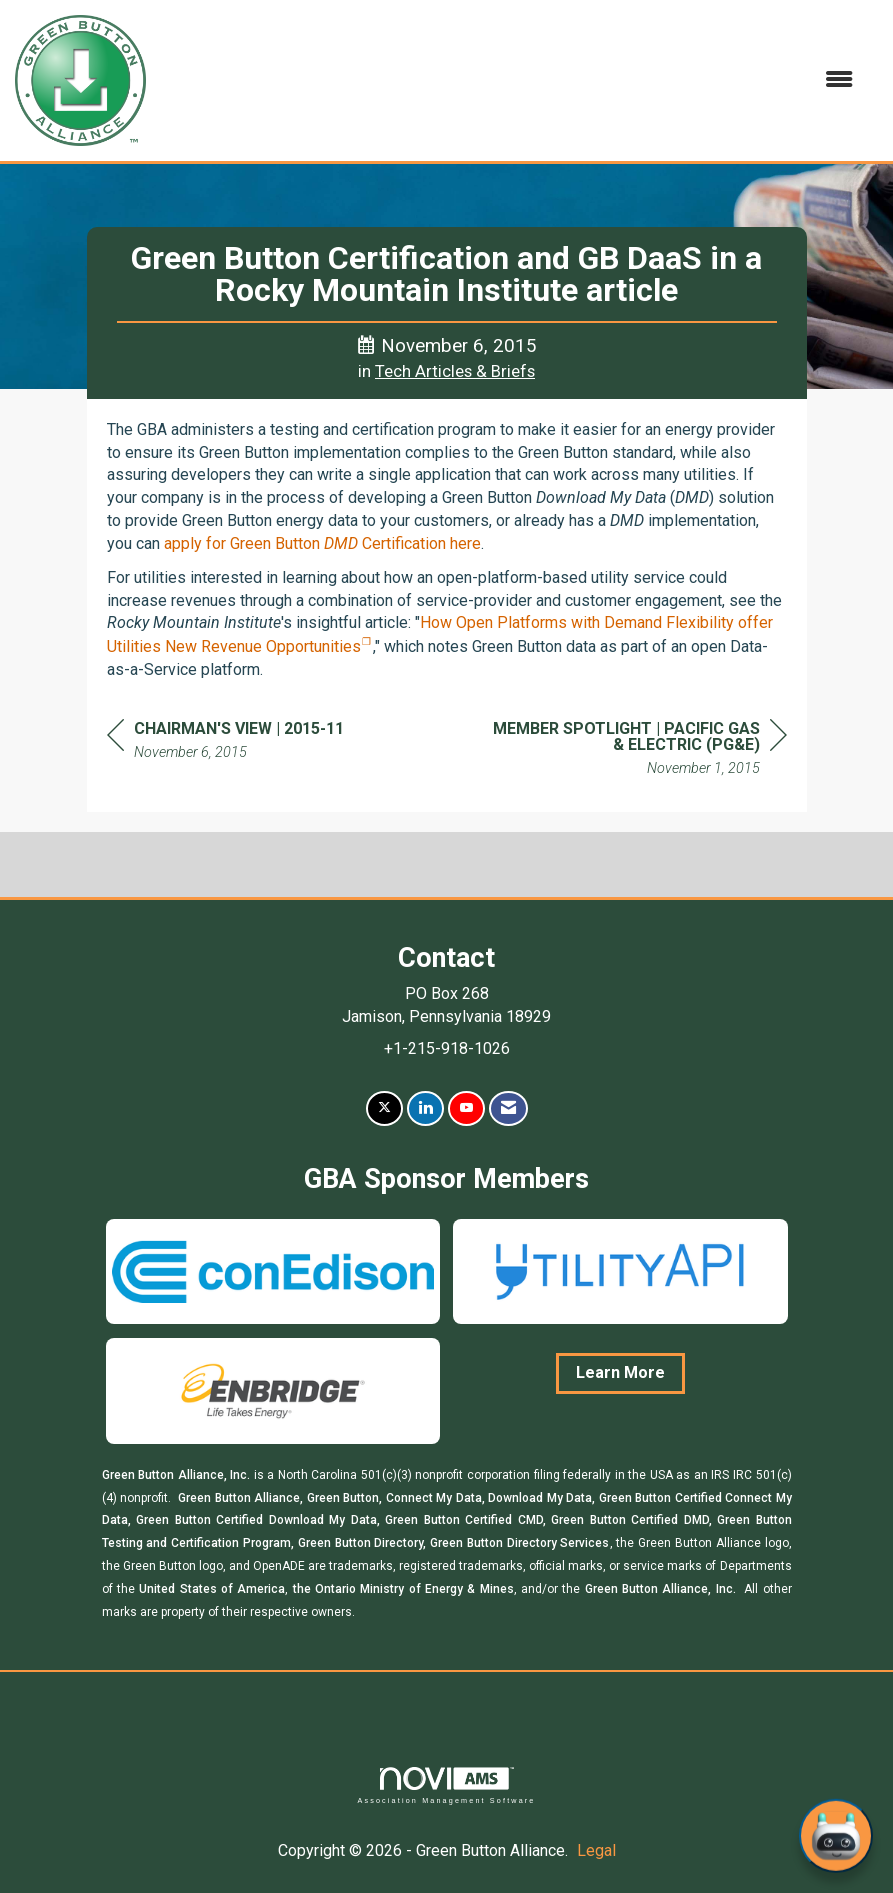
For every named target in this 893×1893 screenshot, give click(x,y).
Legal (596, 1850)
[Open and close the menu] (509, 80)
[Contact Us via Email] (508, 1108)
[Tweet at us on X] (384, 1108)
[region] (637, 751)
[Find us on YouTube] (466, 1108)
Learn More (620, 1372)
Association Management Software (446, 1785)
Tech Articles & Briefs (455, 371)
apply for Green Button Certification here (322, 543)
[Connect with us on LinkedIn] (425, 1108)
